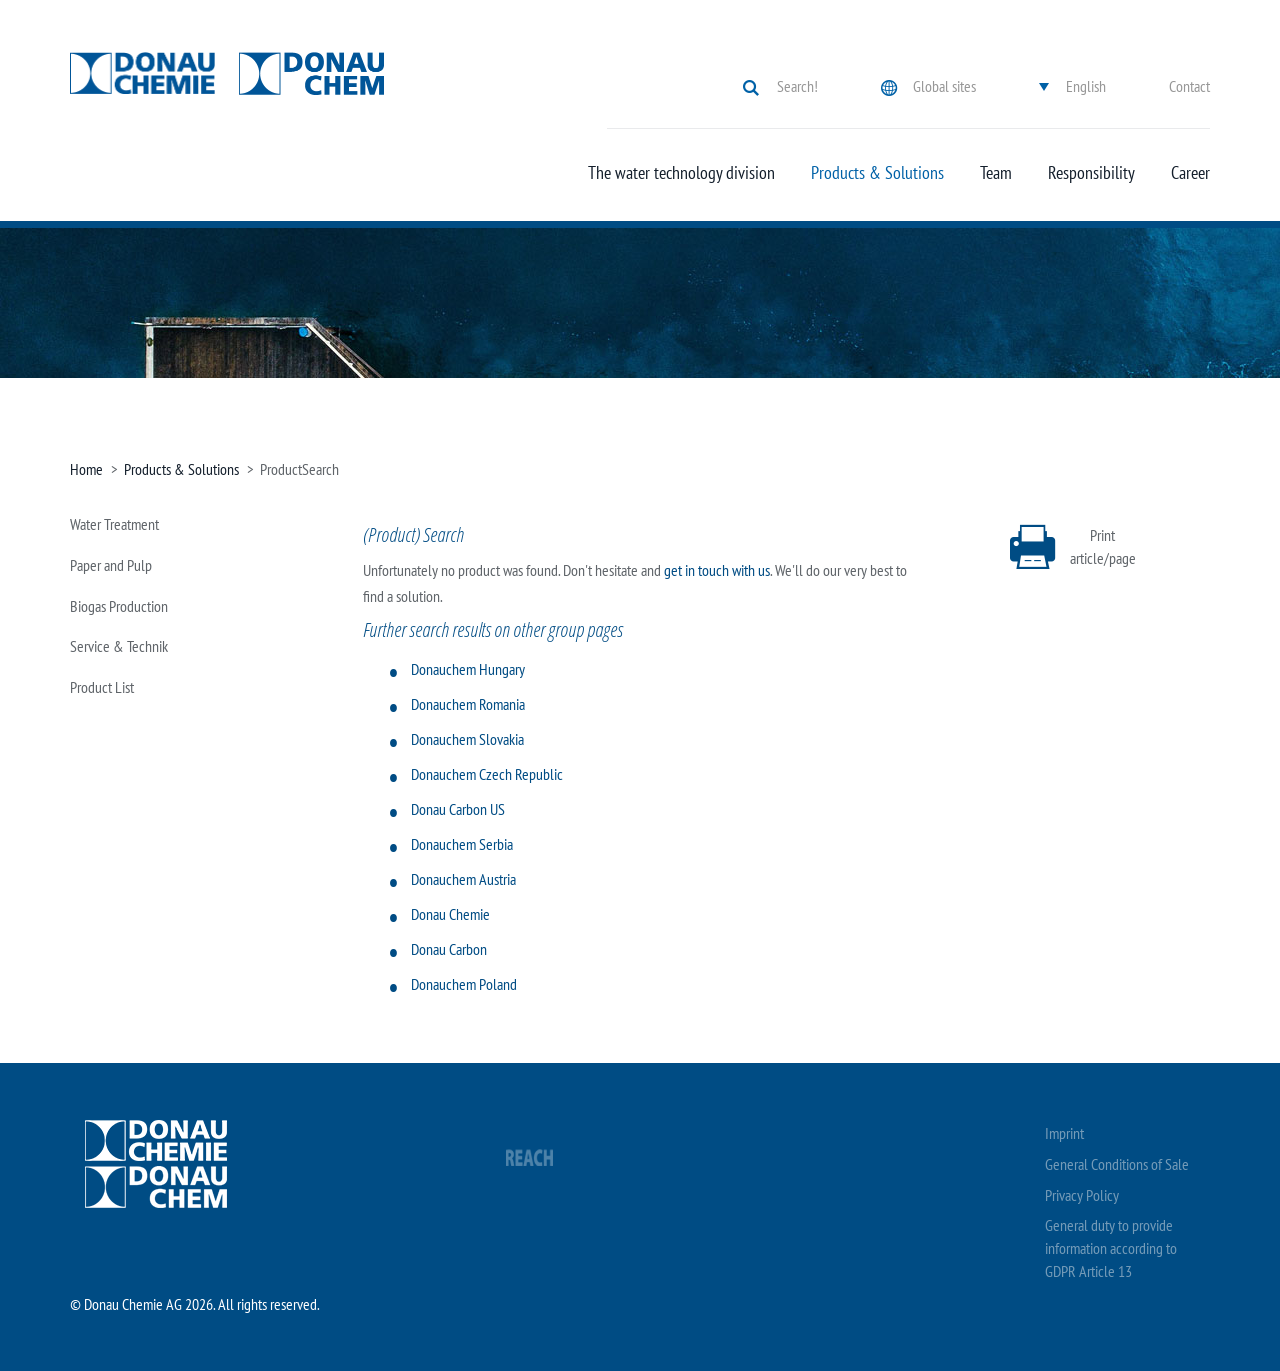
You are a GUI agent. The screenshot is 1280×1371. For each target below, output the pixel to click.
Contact (1189, 86)
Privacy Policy (1082, 1195)
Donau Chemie (450, 914)
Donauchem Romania (468, 704)
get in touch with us (717, 570)
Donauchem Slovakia (467, 739)
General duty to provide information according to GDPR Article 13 (1111, 1248)
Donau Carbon (449, 949)
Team (996, 173)
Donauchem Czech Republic (487, 774)
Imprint (1064, 1133)
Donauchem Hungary (468, 669)
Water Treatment (114, 524)
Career (1190, 173)
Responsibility (1091, 173)
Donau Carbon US (458, 809)
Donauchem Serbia (462, 844)
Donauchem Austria (463, 879)
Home (86, 469)
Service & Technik (119, 646)
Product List (102, 687)
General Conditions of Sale (1117, 1164)
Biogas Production (119, 606)
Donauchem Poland (464, 984)
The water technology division (681, 173)
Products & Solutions (877, 173)
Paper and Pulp (111, 565)
